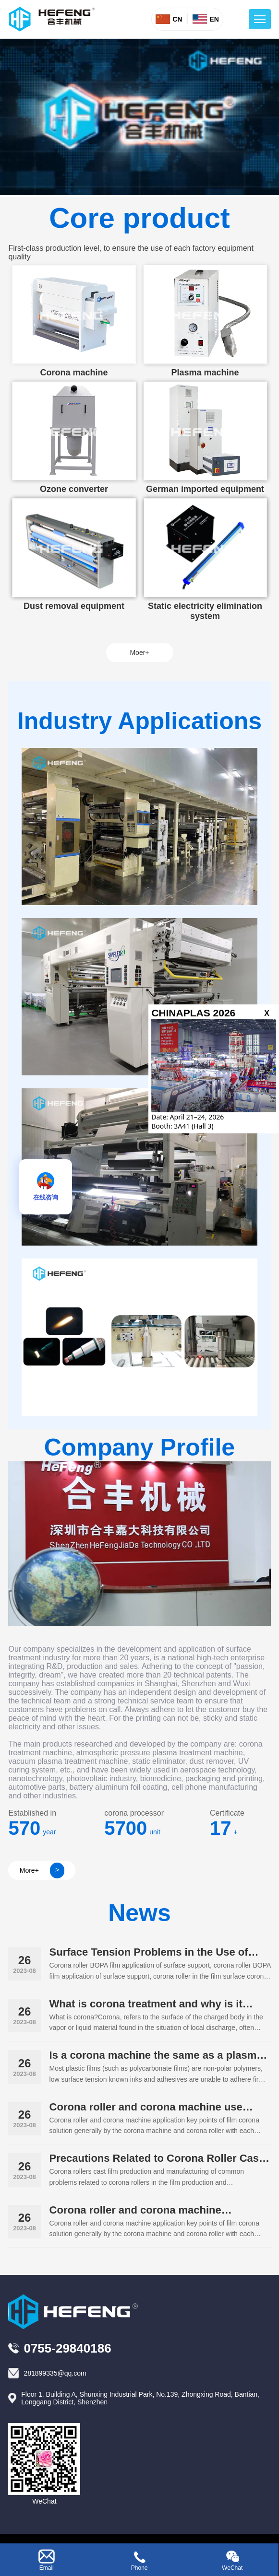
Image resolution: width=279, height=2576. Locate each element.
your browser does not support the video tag (139, 116)
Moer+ (139, 652)
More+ (42, 1870)
